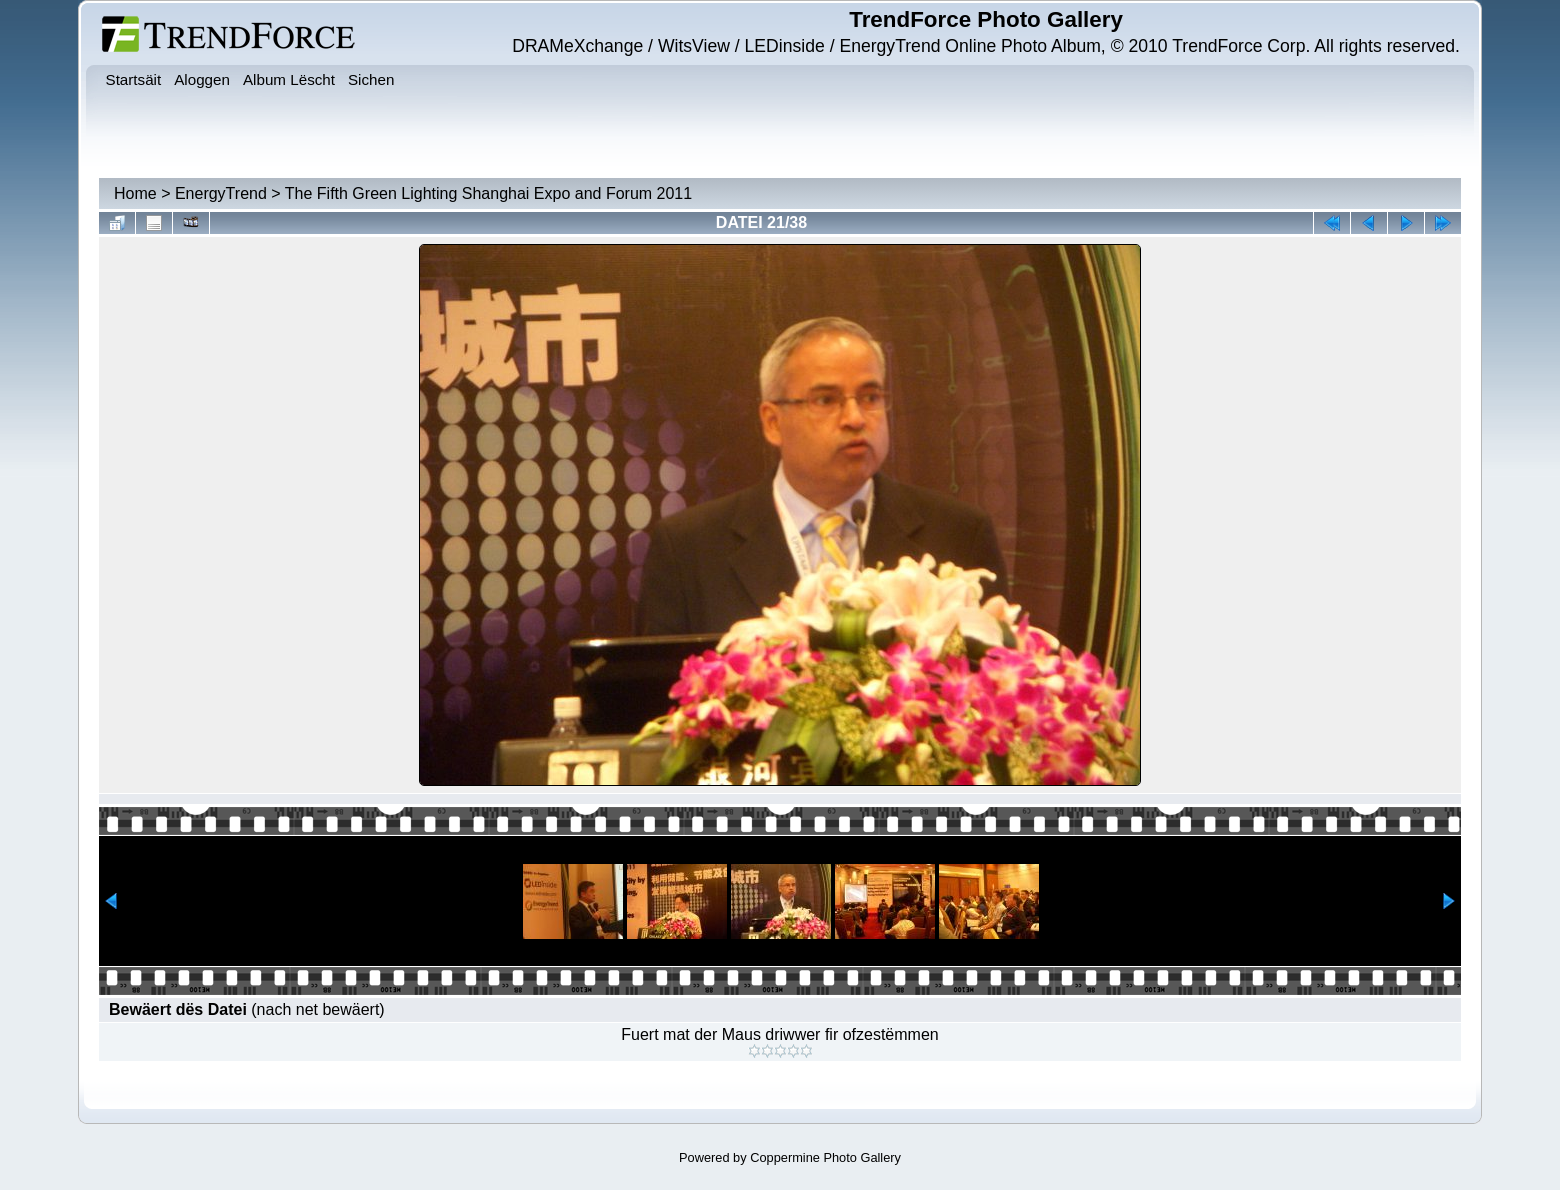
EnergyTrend (221, 193)
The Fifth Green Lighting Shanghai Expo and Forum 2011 (488, 193)
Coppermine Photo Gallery (825, 1157)
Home (135, 193)
